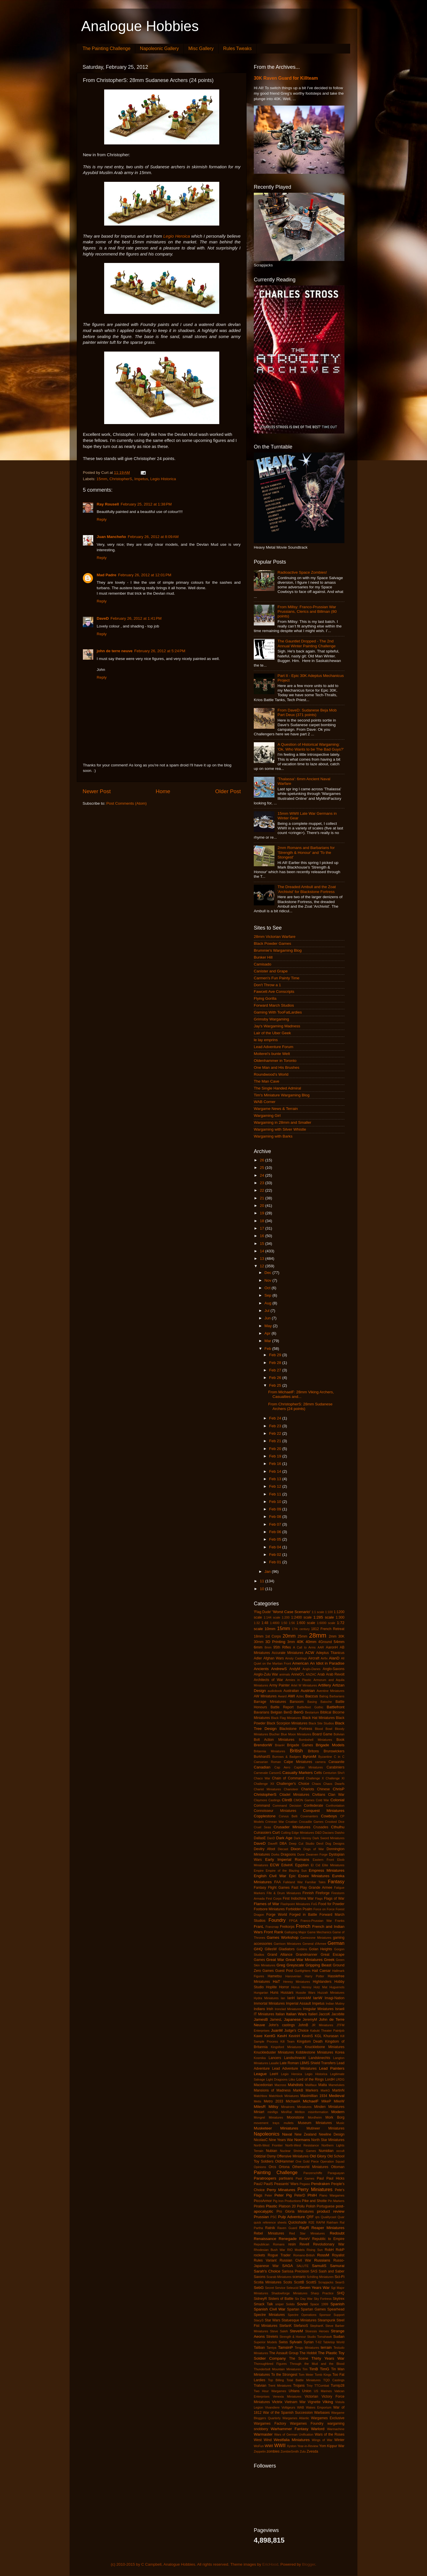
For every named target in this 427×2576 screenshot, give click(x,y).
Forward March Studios (274, 1005)
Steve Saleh (279, 2331)
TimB (313, 2369)
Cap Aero (282, 1767)
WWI (269, 2446)
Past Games (305, 2178)
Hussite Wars (305, 1992)
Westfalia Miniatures (292, 2440)
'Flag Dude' (262, 1612)
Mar (268, 1341)
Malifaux (311, 2085)
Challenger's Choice (293, 1784)
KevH (282, 2036)
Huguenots (336, 1987)
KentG (269, 2036)
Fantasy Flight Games (272, 1888)
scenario (299, 2277)
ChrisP (339, 1789)
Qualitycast (328, 2217)
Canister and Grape (271, 971)
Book (340, 1740)
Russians (322, 2260)
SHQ (340, 2293)
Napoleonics (266, 2133)
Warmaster (263, 2434)
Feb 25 (275, 1385)
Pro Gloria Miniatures (295, 2211)
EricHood (270, 2564)
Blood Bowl (323, 1728)
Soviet (302, 2304)
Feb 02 (275, 1554)
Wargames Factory (270, 2424)
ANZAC (311, 1674)
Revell (304, 2244)
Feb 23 (275, 1426)
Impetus (141, 479)
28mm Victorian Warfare (275, 936)
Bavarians (261, 1712)
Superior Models (265, 2342)
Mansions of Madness (272, 2090)
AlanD (334, 1658)
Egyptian (302, 1865)
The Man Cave (266, 1081)
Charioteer (291, 1789)
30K (341, 1636)
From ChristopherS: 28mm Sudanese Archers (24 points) (300, 1406)
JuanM (277, 2030)
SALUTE (302, 2266)
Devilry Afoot (264, 1849)
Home (163, 791)
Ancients (261, 1669)
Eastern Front (323, 1859)
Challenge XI (335, 1778)
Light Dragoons (276, 2079)
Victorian (311, 2396)
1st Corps (273, 1636)
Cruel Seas (262, 1827)
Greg (281, 1965)
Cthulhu (337, 1827)
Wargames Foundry (306, 2424)
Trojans (299, 2386)
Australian (291, 1691)
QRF (310, 2217)
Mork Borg (334, 2117)
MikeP (326, 2101)
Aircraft (313, 1658)
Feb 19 (275, 1456)
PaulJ (258, 2184)
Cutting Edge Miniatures (297, 1832)
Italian (280, 2014)
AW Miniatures (265, 1696)
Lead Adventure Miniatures (294, 2068)
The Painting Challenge (106, 48)
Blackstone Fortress (295, 1729)
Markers (312, 2090)
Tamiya (271, 2347)
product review (331, 2211)
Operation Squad (332, 2161)
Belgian (277, 1712)
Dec (268, 1272)
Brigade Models (330, 1745)
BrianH (280, 1745)
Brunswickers (334, 1751)
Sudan (338, 2336)
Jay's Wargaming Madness (277, 1026)
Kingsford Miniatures (286, 2047)
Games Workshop (282, 1937)
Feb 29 (275, 1355)
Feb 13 (275, 1479)
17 (262, 1228)
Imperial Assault (298, 2003)
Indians (259, 2009)
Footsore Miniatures (269, 1909)
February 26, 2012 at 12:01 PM (144, 575)
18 (262, 1221)
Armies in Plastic (298, 1680)
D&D (318, 1832)
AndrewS (279, 1669)
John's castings (281, 2025)
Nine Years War (281, 2140)
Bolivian (338, 1734)
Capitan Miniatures (308, 1767)
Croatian (292, 1821)
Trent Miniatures (279, 2385)
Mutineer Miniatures (325, 2128)
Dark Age (284, 1838)
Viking (328, 2402)
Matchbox (260, 2096)
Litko (292, 2079)
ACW (309, 1652)
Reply (102, 519)
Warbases (322, 2413)
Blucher (274, 1734)
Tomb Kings (323, 2374)
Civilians (318, 1795)
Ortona (284, 2167)
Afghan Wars (273, 1658)
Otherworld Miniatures (310, 2167)
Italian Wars (296, 2014)
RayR (304, 2228)
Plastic (271, 2206)
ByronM (310, 1756)
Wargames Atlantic (296, 2418)
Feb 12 (275, 1486)
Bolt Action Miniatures (274, 1740)
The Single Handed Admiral (277, 1088)
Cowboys (329, 1816)
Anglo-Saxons (333, 1669)
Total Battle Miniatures (304, 2380)
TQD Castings (333, 2380)
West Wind (263, 2440)
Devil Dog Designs (330, 1843)
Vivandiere (272, 2407)
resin (292, 2244)
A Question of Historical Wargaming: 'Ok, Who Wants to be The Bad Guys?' (310, 746)
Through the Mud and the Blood (317, 2363)
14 (262, 1251)
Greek (329, 1959)
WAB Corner (264, 1102)
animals (284, 1674)
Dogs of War (314, 1849)
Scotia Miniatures (267, 2282)
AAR (321, 1647)
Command (262, 1806)
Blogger (308, 2564)
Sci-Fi (340, 2276)
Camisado (262, 964)
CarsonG (275, 1772)
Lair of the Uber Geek (272, 1033)
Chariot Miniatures (267, 1789)
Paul (320, 2178)
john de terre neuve (115, 651)
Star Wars (272, 2320)
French (303, 1926)
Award (282, 1696)
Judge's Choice (296, 2031)
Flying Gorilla (265, 998)
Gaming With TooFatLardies (278, 1012)
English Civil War (270, 1876)
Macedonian (263, 2085)
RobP (340, 2250)
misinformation (318, 2112)
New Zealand (305, 2134)
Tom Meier (306, 2374)
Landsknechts (319, 2058)
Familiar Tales (315, 1882)
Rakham (332, 2222)
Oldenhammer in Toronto (275, 1060)
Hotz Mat (320, 1987)
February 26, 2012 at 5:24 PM (159, 651)
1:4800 (274, 1623)
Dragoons (288, 1854)
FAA (277, 1882)
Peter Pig (283, 2195)
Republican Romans (269, 2244)
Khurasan (330, 2036)
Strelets (272, 2337)
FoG (314, 1904)
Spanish (337, 2304)
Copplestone (265, 1816)
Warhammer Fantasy (289, 2429)
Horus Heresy (301, 1987)
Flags (319, 1898)
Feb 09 (275, 1509)
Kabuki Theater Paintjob (327, 2030)
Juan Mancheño (111, 537)
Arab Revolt (335, 1674)
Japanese (292, 2019)
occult (340, 2151)
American (300, 1663)
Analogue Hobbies (140, 26)
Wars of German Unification (293, 2434)
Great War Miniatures (304, 1959)
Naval (287, 2134)
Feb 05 (275, 1539)
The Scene (298, 2358)
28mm (317, 1635)
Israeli (339, 2009)
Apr (268, 1333)
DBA (283, 1844)
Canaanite (336, 1762)
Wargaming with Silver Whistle (280, 1129)
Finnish (308, 1893)
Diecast (283, 1849)
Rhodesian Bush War (269, 2249)
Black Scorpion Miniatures (287, 1723)
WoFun (259, 2446)
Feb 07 (275, 1524)
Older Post (228, 791)
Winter (339, 2440)
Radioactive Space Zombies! (302, 572)
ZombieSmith (290, 2451)
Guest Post (284, 1971)
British (296, 1750)
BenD (288, 1712)
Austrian (308, 1690)
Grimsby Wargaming (271, 1019)
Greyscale (295, 1965)
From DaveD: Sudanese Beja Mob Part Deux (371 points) (307, 712)
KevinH (294, 2036)
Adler (258, 1658)
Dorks (275, 1854)
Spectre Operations (302, 2315)
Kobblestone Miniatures (314, 2052)
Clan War (336, 1795)
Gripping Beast (318, 1965)
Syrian (309, 2342)
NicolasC (261, 2140)
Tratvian (260, 2386)
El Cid (315, 1865)
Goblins (302, 1949)
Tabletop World (333, 2342)
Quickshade (297, 2222)
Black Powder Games (272, 943)
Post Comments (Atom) (126, 803)
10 (262, 1589)
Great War (275, 1959)
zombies (272, 2451)
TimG (324, 2369)
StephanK (316, 2325)
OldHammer (284, 2161)
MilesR (260, 2106)
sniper (279, 2304)
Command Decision (286, 1805)
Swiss (283, 2342)
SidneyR (260, 2299)
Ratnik (270, 2228)
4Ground (325, 1642)
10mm (269, 1629)
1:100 (329, 1612)
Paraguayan (336, 2173)
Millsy (273, 2106)
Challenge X (315, 1778)
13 (262, 1258)
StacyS (259, 2320)
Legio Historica (163, 479)
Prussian (261, 2217)
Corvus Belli (288, 1816)
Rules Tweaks (237, 48)
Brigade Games (300, 1745)
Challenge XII (264, 1783)
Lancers (275, 2058)
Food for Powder (331, 1904)
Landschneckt (295, 2058)
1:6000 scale (326, 1623)
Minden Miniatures (329, 2107)
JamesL (276, 2020)
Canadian (262, 1767)
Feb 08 (275, 1516)
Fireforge (323, 1893)
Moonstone (295, 2117)
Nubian (271, 2151)
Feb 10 (275, 1501)
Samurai (337, 2266)
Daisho (339, 1832)
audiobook (275, 1690)
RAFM (320, 2222)
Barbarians (336, 1696)
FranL (259, 1926)
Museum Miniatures (315, 2123)
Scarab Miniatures (278, 2277)
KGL (318, 2036)
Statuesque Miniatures (299, 2320)
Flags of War (334, 1898)
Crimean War (274, 1821)
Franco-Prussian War (316, 1920)
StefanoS (301, 2326)
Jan (268, 1571)
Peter (268, 2195)
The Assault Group (283, 2353)
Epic (292, 1876)
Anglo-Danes (311, 1669)
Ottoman (337, 2167)
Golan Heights (320, 1949)
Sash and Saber (331, 2271)
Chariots (307, 1789)
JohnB (303, 2025)
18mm (259, 1636)
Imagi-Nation (334, 1998)
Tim (305, 2369)
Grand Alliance (279, 1955)
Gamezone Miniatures (315, 1937)
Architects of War (268, 1680)
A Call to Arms (304, 1647)
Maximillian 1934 (313, 2096)
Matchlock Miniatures (284, 2096)
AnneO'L (298, 1674)
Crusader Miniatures (292, 1827)
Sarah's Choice (267, 2271)
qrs (317, 2217)
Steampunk (326, 2320)
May (268, 1326)
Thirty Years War (327, 2358)
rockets (259, 2255)
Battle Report (281, 1707)
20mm (289, 1635)
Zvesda (312, 2451)
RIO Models (296, 2249)
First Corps (273, 1898)
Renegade (288, 2239)
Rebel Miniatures (269, 2233)
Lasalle (274, 2063)
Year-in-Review (307, 2446)
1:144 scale (272, 1617)
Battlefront (335, 1707)
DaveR (272, 1843)
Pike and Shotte (314, 2201)
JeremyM (310, 2020)
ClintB (287, 1800)
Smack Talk (263, 2304)
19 (262, 1213)
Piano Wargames (331, 2195)
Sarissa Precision (295, 2271)
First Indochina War (298, 1898)
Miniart (259, 2112)
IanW (317, 1998)
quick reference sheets (270, 2222)
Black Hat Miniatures (318, 1718)
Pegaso (305, 2184)
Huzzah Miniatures (330, 1992)
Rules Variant (265, 2260)
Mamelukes (336, 2085)
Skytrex (338, 2299)
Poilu (301, 2206)
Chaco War (262, 1778)
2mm (333, 1636)
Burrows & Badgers (286, 1756)
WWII (280, 2445)
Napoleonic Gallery (159, 48)
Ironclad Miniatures (288, 2009)
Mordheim (315, 2117)
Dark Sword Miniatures (328, 1838)
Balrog (323, 1696)
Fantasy (336, 1881)
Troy (309, 2385)
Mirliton (300, 2112)
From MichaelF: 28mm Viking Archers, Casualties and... (301, 1394)
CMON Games (304, 1800)
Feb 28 (275, 1362)
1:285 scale (323, 1617)
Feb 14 (275, 1471)
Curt (276, 1832)
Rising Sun (315, 2249)
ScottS (311, 2282)
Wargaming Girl (267, 1115)
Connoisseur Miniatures (275, 1811)
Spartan (293, 2309)
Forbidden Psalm (299, 1909)
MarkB (298, 2090)
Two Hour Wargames (270, 2391)
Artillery (324, 1685)
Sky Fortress (323, 2298)
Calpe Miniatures (298, 1762)
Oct (268, 1288)
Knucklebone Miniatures (324, 2047)
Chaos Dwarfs (333, 1783)
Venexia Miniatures (287, 2396)
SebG (259, 2287)
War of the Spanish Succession (288, 2413)
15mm (101, 479)
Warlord (318, 2429)
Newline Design (331, 2134)
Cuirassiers (262, 1833)
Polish (310, 2206)
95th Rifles (282, 1647)
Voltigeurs (288, 2407)
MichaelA (293, 2101)
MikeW (339, 2101)
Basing (312, 1701)
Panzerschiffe (312, 2173)
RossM (323, 2255)
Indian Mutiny (335, 2003)
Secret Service (275, 2287)
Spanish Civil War (269, 2309)
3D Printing (275, 1642)
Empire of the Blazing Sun (286, 1870)
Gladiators (287, 1949)
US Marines (323, 2391)
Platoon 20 (287, 2206)
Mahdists (295, 2085)
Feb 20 (275, 1449)
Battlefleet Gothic (310, 1707)
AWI (291, 1696)
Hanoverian (293, 1976)
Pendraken (320, 2184)
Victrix (277, 2402)
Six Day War (303, 2298)
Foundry (276, 1920)
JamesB (261, 2019)
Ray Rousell (108, 504)
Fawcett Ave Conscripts (274, 991)
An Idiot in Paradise (327, 1663)
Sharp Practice (322, 2293)
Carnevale (261, 1772)
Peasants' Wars (286, 2184)
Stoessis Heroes (317, 2331)
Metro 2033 (273, 2101)
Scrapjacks (325, 2282)
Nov (268, 1280)
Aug (268, 1303)
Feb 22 (275, 1433)
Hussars (287, 1993)
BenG (299, 1712)
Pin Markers (336, 2201)
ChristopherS (120, 479)
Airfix (324, 1658)
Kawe (258, 2036)
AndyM (294, 1669)
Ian (283, 1998)
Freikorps (287, 1927)
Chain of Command (288, 1778)
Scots (287, 2282)
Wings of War (322, 2440)
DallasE (260, 1838)
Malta (322, 2085)
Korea (339, 2052)
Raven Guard (287, 2228)
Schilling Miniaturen (320, 2277)
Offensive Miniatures (293, 2156)
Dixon (296, 1849)
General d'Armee (314, 1943)
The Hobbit (308, 2353)
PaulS (268, 2184)
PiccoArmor (263, 2201)
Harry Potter (314, 1976)
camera (320, 1762)
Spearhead (335, 2309)
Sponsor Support (331, 2315)
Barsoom (297, 1702)
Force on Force (324, 1909)
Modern (337, 2112)
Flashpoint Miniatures (295, 1904)
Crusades (320, 1827)
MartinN (338, 2090)
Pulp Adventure (291, 2217)
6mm (258, 1647)
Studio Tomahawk (319, 2336)
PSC (273, 2217)
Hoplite (271, 1987)
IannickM (304, 1998)
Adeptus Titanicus (330, 1653)
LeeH (274, 2074)
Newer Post (97, 791)
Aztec (300, 1696)
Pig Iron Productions (287, 2201)
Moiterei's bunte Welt (272, 1054)
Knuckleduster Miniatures (274, 2052)
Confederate (313, 1806)
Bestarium (312, 1712)
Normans (302, 2140)
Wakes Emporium (318, 2407)
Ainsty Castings (296, 1658)
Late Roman (289, 2063)
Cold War (322, 1800)
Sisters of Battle (280, 2299)
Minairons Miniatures (296, 2106)
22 (262, 1190)
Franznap (272, 1926)
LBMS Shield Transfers (318, 2063)
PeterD (299, 2195)
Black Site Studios (321, 1723)
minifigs (273, 2112)
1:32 (257, 1623)
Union (306, 2391)
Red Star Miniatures (307, 2233)
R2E (311, 2222)
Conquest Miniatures (323, 1810)
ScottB (299, 2282)
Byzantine (325, 1756)
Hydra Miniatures (266, 1998)
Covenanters (309, 1816)
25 (262, 1167)
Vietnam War (295, 2402)
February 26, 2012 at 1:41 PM (135, 618)
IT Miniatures (264, 2014)
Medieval (336, 2096)
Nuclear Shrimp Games (298, 2151)
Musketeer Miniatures (276, 2128)
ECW (274, 1865)
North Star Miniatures (327, 2140)
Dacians (328, 1832)
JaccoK (324, 2014)
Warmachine (335, 2429)
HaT (276, 1981)
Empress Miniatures (326, 1870)
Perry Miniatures (315, 2189)
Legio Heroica (176, 236)
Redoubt (337, 2233)
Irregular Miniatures (318, 2009)
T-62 (318, 2342)
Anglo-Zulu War (266, 1674)
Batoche (326, 1701)
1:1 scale (318, 1612)
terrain (326, 2347)
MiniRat (286, 2112)
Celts (318, 1773)
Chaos (316, 1783)
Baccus (311, 1696)
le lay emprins (266, 1040)
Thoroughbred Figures (270, 2363)
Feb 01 (275, 1562)
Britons (313, 1751)
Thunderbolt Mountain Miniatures (277, 2369)
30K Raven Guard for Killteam (286, 78)
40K (300, 1642)
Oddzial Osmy (265, 2156)
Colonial (337, 1800)
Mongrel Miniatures (268, 2117)
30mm (259, 1642)
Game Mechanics (319, 1932)
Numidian (326, 2151)
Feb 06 (275, 1532)
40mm (311, 1642)
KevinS (307, 2036)
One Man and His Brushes (276, 1067)
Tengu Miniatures (307, 2347)
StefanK (285, 2326)
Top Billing (276, 2380)
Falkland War (293, 1882)
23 (262, 1183)
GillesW (271, 1949)
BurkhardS (262, 1757)
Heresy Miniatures (296, 1981)
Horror (284, 1987)
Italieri (312, 2014)
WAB (300, 2407)
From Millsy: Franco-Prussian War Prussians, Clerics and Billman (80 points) (307, 611)
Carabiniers (335, 1767)
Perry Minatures (281, 2190)
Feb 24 (275, 1418)
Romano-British (303, 2255)
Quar (341, 2217)
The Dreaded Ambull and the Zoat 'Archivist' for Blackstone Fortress (306, 889)
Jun (268, 1318)
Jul (267, 1310)
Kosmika (260, 2058)
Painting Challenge (276, 2172)
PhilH (312, 2195)
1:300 (340, 1617)
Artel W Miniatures (304, 1685)
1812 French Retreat (327, 1629)
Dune (301, 1854)
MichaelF (311, 2101)
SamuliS (319, 2266)
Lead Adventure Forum (273, 1047)
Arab (321, 1674)
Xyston (291, 2446)
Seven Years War (315, 2287)
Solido (290, 2304)
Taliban (259, 2348)
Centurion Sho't (333, 1772)
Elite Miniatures (333, 1865)
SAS (313, 2271)
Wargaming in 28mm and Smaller (282, 1122)
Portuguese (326, 2206)
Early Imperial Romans (287, 1859)
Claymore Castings (267, 1800)
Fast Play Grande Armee (311, 1888)
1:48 (265, 1623)
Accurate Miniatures (287, 1653)
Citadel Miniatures (294, 1795)
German (336, 1943)
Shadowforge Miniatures (289, 2293)
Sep (268, 1295)
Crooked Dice (334, 1821)
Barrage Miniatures (270, 1702)
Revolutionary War (328, 2244)
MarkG (325, 2090)
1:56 (292, 1623)
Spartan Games (313, 2309)
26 (262, 1160)
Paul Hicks (335, 2178)
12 (262, 1266)
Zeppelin (260, 2451)
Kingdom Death (310, 2041)
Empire (259, 1870)
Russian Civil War (295, 2260)
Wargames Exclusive (327, 2418)
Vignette (314, 2402)
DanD (271, 1838)
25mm (302, 1636)
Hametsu (275, 1976)
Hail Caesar (321, 1971)
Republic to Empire (328, 2239)
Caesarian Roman (267, 1762)
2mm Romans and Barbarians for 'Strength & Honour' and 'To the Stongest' (306, 852)
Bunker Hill (263, 957)
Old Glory (318, 2156)
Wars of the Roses (329, 2434)
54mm (338, 1642)
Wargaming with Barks (273, 1136)
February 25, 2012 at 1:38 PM (146, 504)
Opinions (260, 2167)
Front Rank (273, 1932)
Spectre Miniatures (269, 2315)
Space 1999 (319, 2304)
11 (262, 1581)
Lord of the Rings (310, 2079)
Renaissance (265, 2239)
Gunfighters (302, 1970)
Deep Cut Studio (301, 1843)
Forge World (276, 1915)
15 (262, 1243)
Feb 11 (275, 1494)
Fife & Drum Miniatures (284, 1893)
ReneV (304, 2239)
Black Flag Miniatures (286, 1718)
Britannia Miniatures (269, 1751)
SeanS (339, 2282)
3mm (291, 1642)
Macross (280, 2085)
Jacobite (337, 2014)
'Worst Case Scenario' (291, 1612)
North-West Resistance (302, 2145)
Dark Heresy (302, 1838)
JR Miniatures (322, 2025)
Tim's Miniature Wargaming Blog (282, 1095)
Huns (274, 1993)
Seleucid (292, 2287)
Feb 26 (275, 1377)
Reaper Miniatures (327, 2228)
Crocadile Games (311, 1821)
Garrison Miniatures (287, 1943)
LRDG (340, 2079)
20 (262, 1205)
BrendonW (263, 1745)
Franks (339, 1920)
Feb (268, 1348)
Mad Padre (106, 575)
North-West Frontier (268, 2145)
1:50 (284, 1623)
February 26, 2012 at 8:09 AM (153, 537)
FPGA (293, 1920)
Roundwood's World (271, 1074)
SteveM (296, 2331)
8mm (267, 1647)
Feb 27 (275, 1370)
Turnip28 (337, 2386)
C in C (339, 1756)
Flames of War (266, 1904)
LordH (330, 2079)
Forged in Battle (303, 1915)
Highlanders (322, 1982)
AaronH (332, 1647)
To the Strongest (284, 2375)
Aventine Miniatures (330, 1690)
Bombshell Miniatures (315, 1739)
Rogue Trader (279, 2255)
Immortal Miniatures (269, 2003)
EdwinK (287, 1865)
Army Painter (279, 1685)
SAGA (287, 2266)
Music (340, 2123)
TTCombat (321, 2385)
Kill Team (288, 2041)
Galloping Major (295, 1932)
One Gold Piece (307, 2161)
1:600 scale (305, 1623)
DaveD (103, 618)
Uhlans (294, 2391)
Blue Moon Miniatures (296, 1734)
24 (262, 1175)
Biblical (325, 1712)
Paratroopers (265, 2178)
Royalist (338, 2255)
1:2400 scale (301, 1617)
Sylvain (295, 2342)
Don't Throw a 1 (267, 985)
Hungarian (261, 1992)
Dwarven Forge (316, 1854)
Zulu (303, 2451)
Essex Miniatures (313, 1876)
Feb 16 (275, 1463)
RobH (329, 2250)
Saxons (260, 2277)
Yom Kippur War (331, 2446)
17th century (301, 1629)
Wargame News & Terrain (276, 1108)
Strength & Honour (292, 2336)
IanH (291, 1998)
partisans (286, 2178)
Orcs (272, 2167)
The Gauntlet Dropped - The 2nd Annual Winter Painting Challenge (306, 643)
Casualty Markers (297, 1772)
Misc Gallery (201, 48)
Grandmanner (306, 1955)
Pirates (259, 2206)
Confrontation (335, 1805)
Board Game (322, 1734)
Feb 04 (275, 1547)
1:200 (285, 1617)
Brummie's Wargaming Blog (278, 950)
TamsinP (285, 2347)
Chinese (323, 1789)
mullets (288, 2123)
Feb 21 (275, 1441)
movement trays (266, 2123)
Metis (257, 2101)
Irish (269, 2009)
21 (262, 1198)
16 (262, 1236)
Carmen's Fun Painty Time (277, 978)
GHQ (258, 1949)
